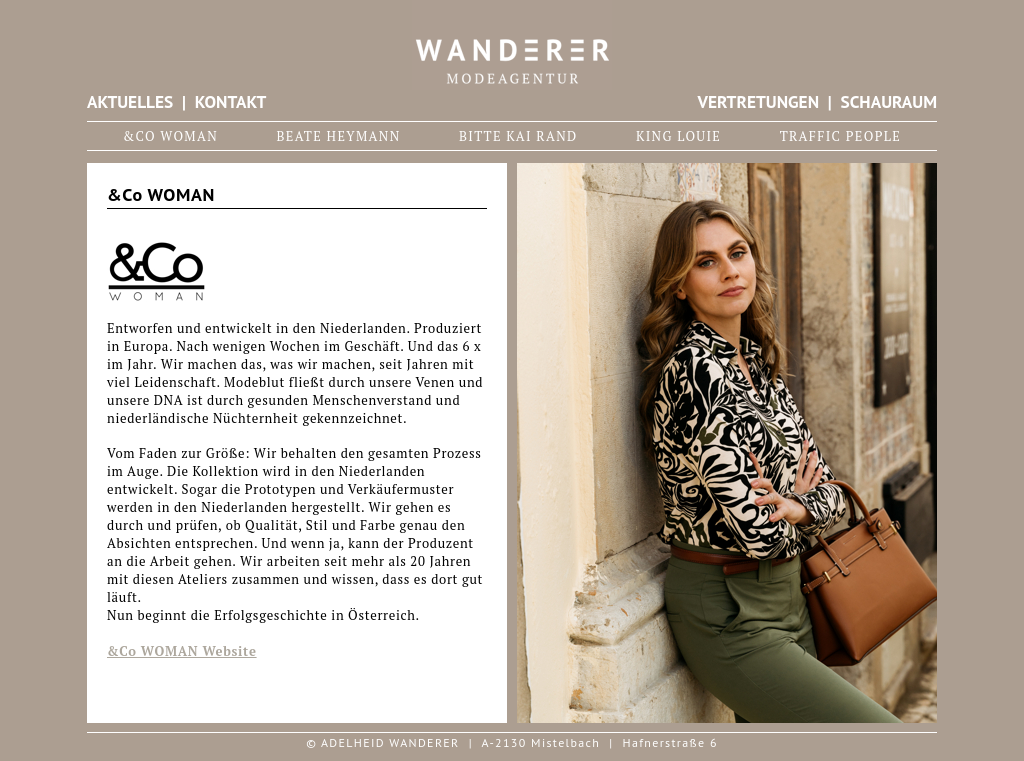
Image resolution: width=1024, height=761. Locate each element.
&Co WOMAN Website (182, 651)
